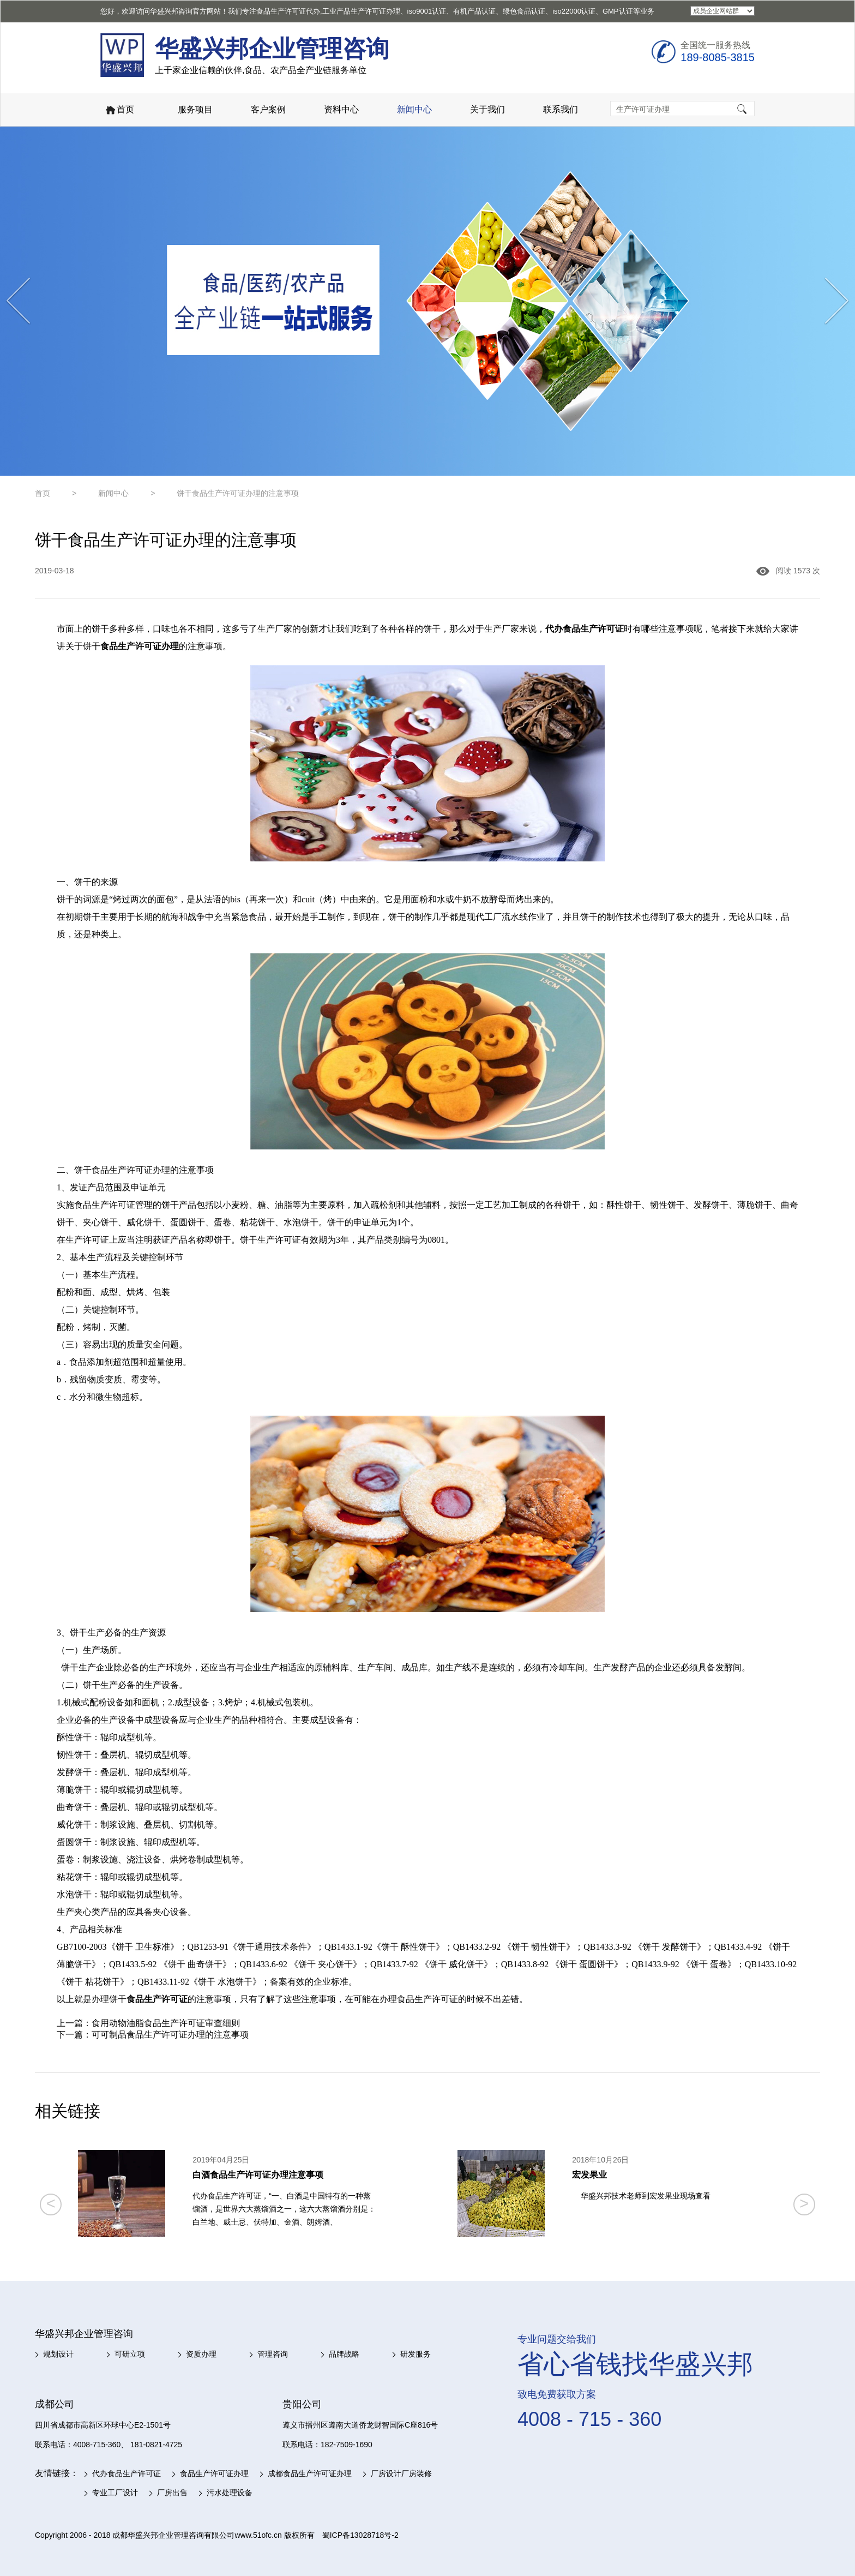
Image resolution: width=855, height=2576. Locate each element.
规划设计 (58, 2354)
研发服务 (415, 2354)
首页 (119, 110)
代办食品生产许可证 (126, 2473)
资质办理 (201, 2354)
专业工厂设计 (115, 2492)
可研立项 (130, 2354)
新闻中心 (414, 109)
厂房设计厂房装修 (401, 2473)
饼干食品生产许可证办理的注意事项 (238, 493)
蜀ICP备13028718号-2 (360, 2535)
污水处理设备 (229, 2492)
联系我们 (560, 109)
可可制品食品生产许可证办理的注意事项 (170, 2034)
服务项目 (195, 109)
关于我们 (487, 109)
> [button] (804, 2203)
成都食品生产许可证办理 (310, 2473)
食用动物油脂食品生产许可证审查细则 (166, 2023)
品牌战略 (344, 2354)
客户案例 (268, 109)
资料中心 (341, 109)
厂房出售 (172, 2492)
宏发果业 (589, 2174)
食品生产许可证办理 (214, 2473)
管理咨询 (272, 2354)
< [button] (51, 2203)
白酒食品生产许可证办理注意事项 (257, 2174)
